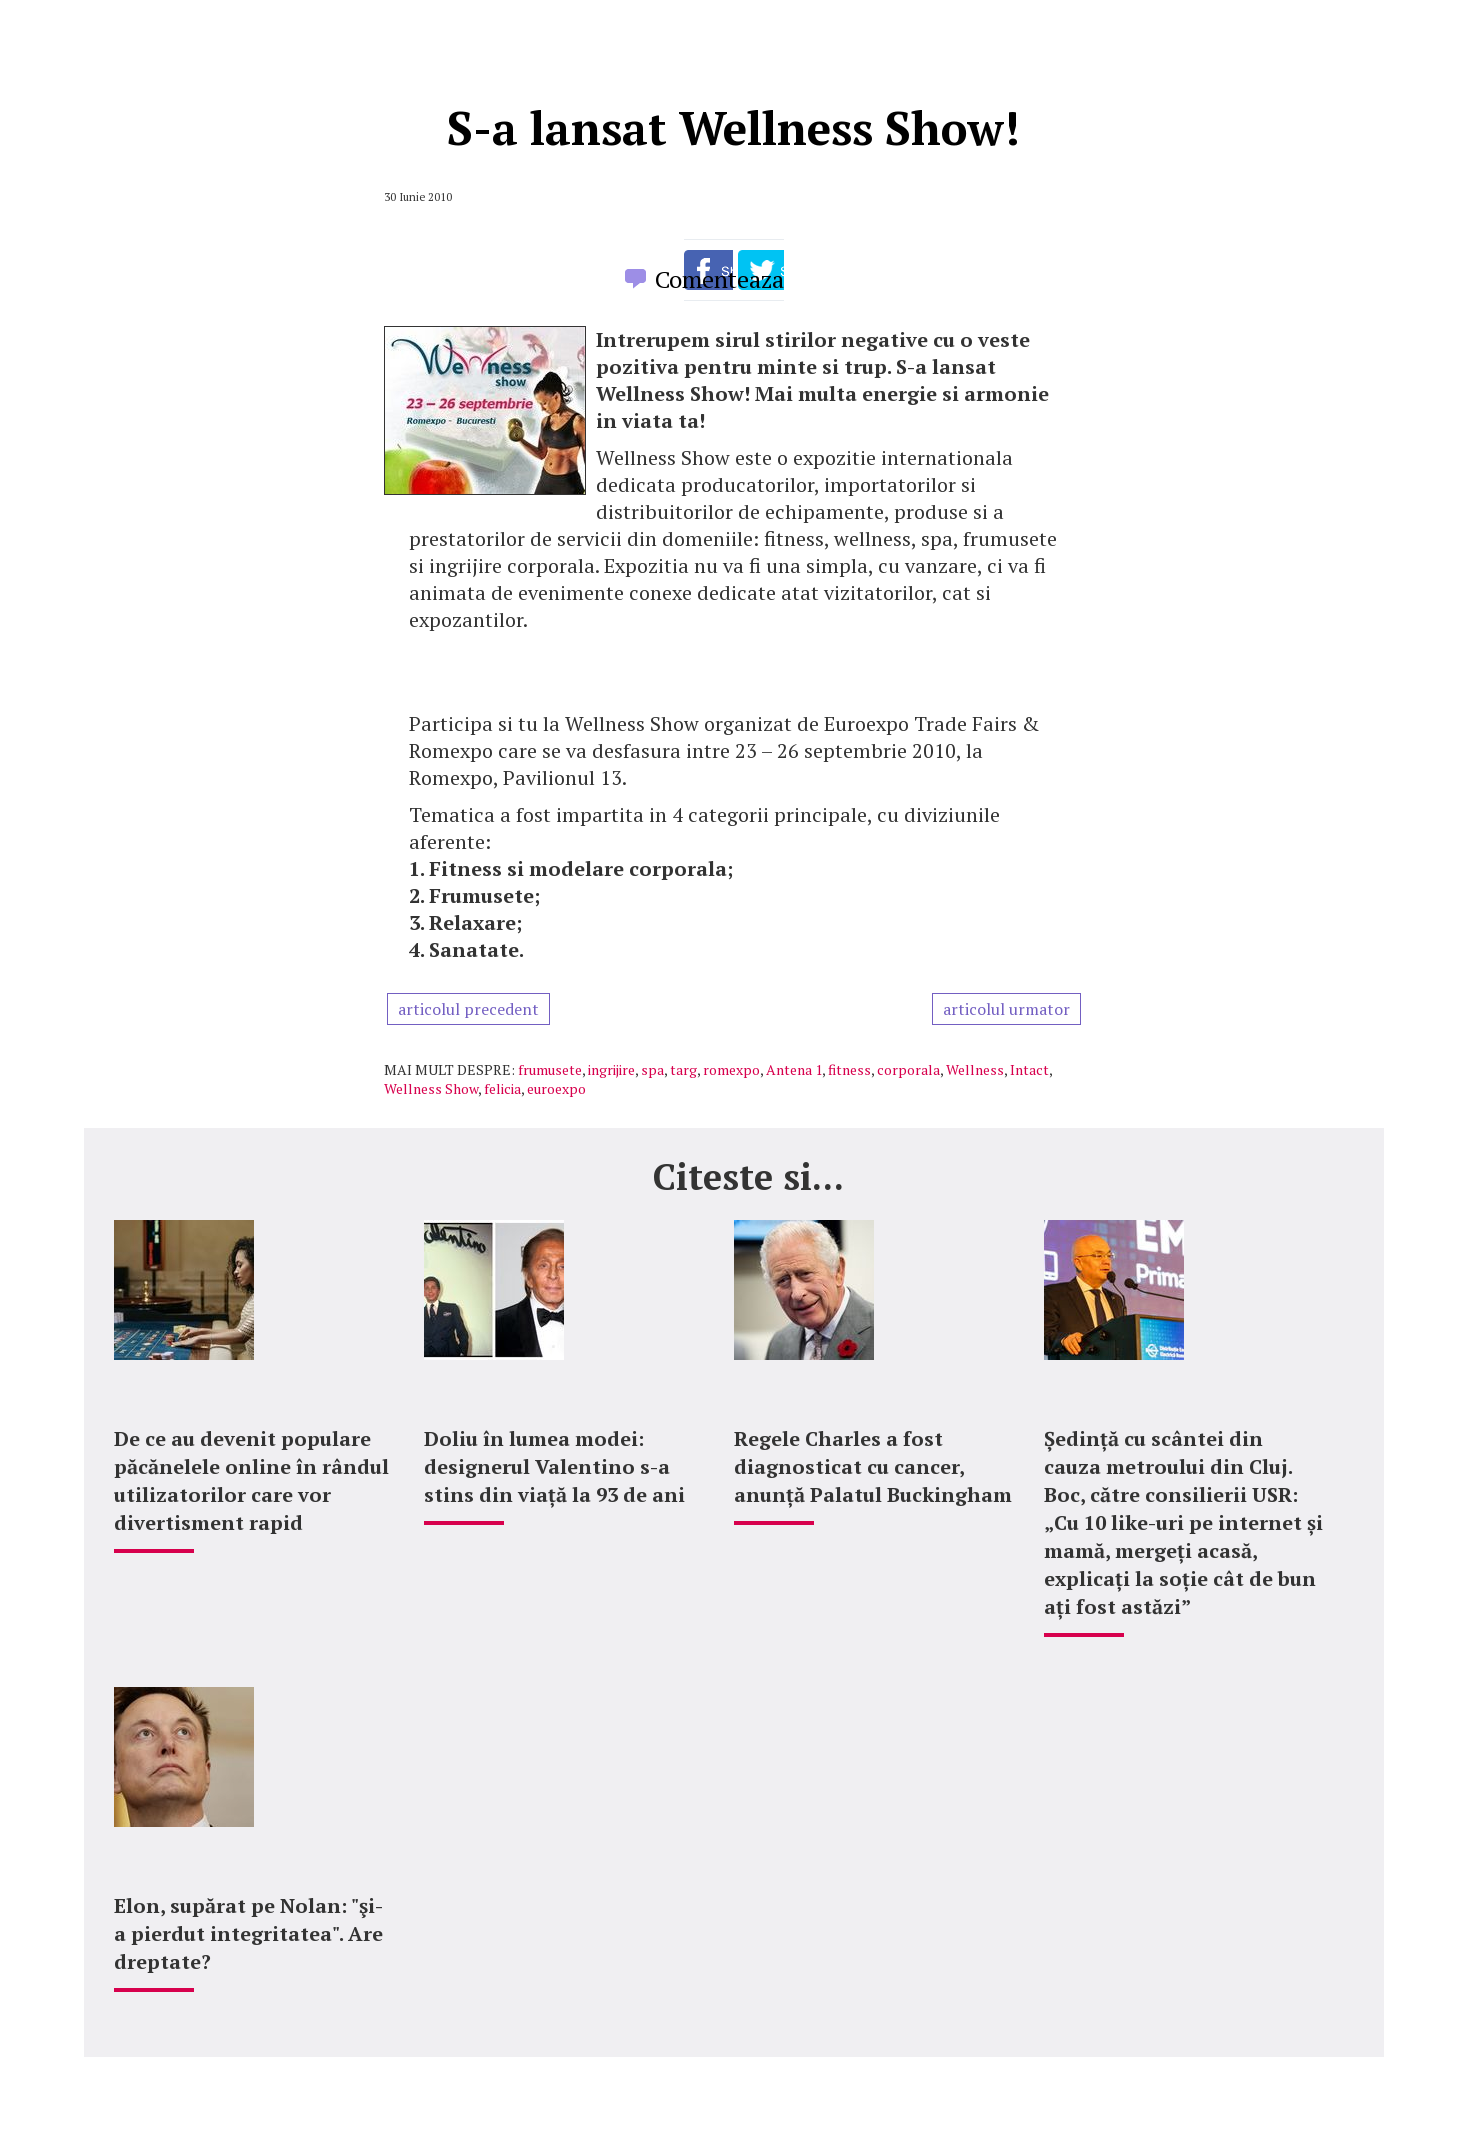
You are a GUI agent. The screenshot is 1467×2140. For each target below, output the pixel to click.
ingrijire (611, 1069)
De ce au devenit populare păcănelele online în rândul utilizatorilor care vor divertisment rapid (251, 1480)
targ (683, 1069)
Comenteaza (719, 279)
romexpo (731, 1069)
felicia (502, 1088)
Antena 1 (794, 1069)
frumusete (550, 1069)
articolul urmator (1006, 1009)
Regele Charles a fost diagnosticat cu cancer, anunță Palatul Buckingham (873, 1466)
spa (652, 1069)
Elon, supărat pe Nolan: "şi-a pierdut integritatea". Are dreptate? (248, 1933)
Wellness (975, 1069)
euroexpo (556, 1088)
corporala (908, 1069)
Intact (1029, 1069)
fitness (849, 1069)
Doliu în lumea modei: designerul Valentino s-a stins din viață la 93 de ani (554, 1466)
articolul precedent (468, 1009)
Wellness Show (431, 1088)
